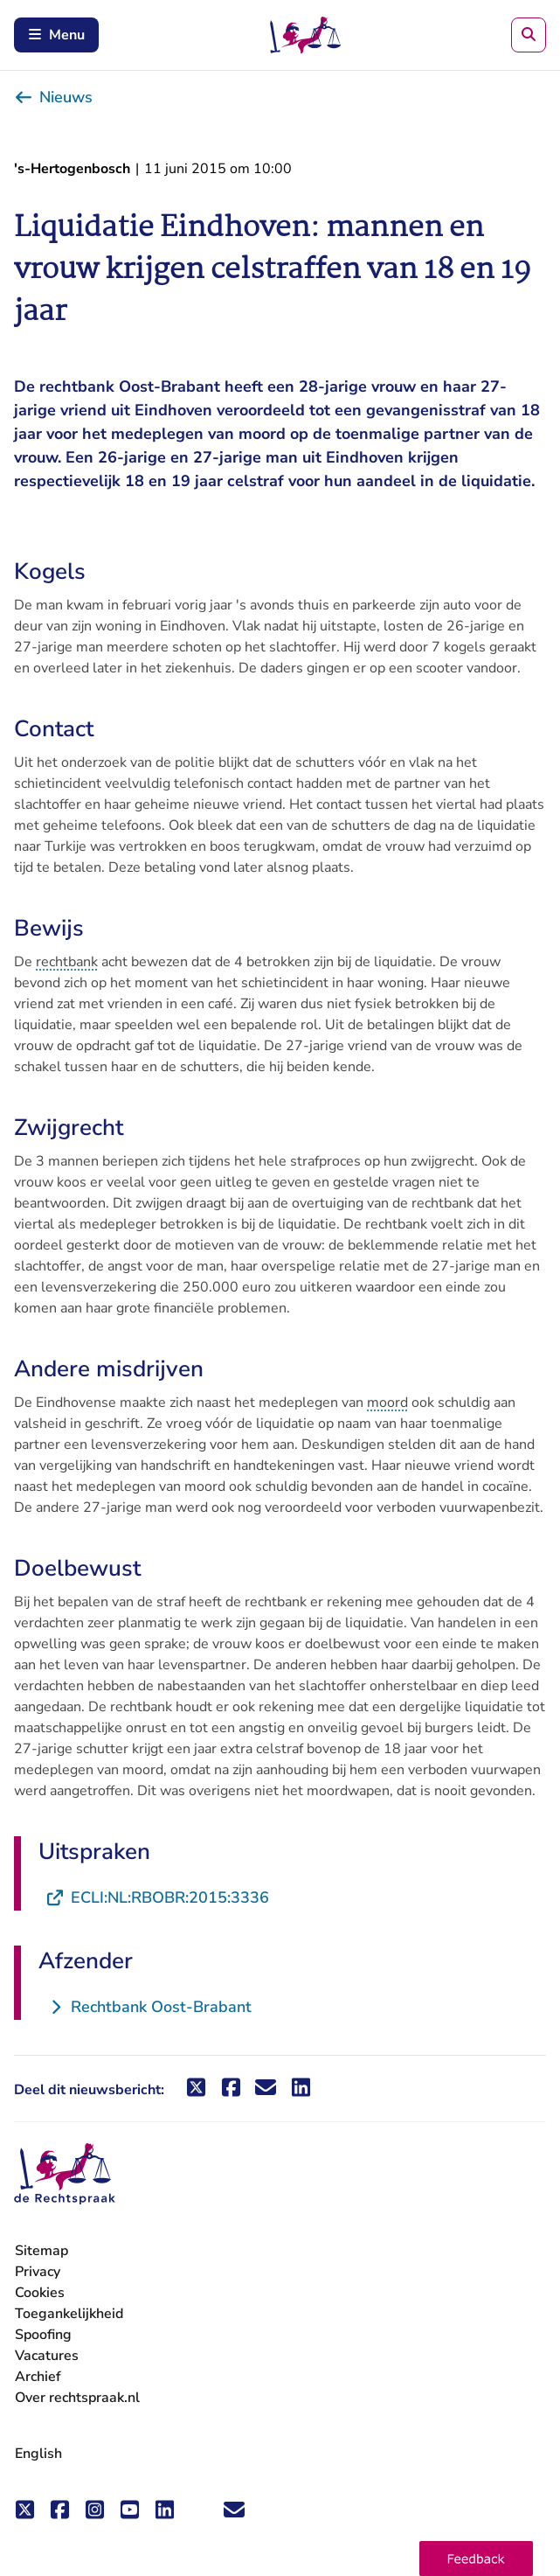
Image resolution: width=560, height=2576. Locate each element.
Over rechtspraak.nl (77, 2397)
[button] (476, 2558)
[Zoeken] (528, 34)
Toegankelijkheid (69, 2313)
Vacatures (47, 2356)
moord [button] (387, 1402)
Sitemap (41, 2250)
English (38, 2453)
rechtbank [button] (67, 961)
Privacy (37, 2271)
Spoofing (43, 2334)
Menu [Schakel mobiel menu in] (56, 35)
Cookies (40, 2292)
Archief (38, 2376)
